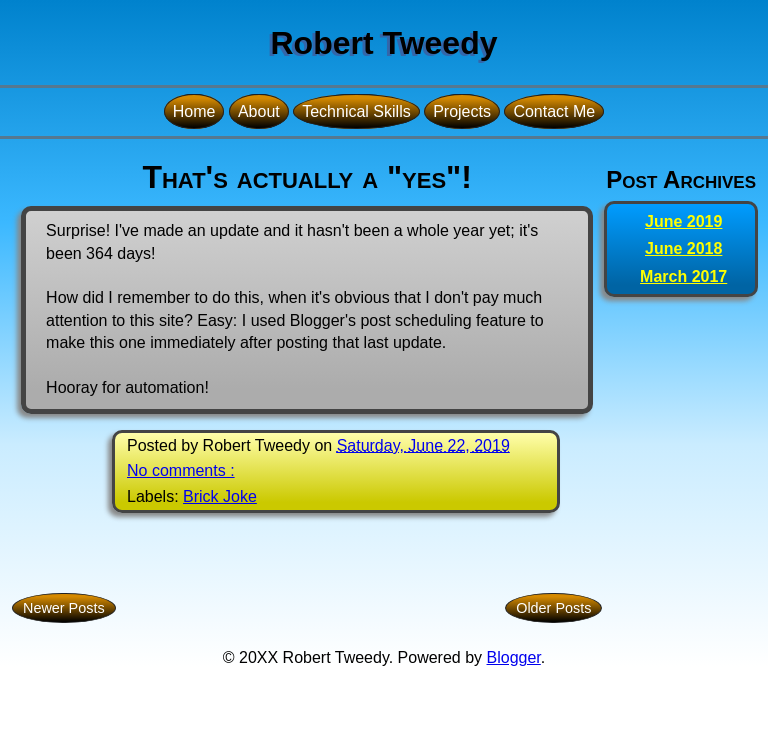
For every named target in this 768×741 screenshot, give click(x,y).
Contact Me (554, 111)
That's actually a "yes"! (307, 177)
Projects (462, 111)
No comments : (181, 470)
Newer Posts (64, 608)
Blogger (514, 657)
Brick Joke (220, 496)
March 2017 (683, 276)
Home (194, 111)
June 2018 (683, 248)
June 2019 (683, 221)
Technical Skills (356, 111)
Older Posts (553, 608)
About (259, 111)
